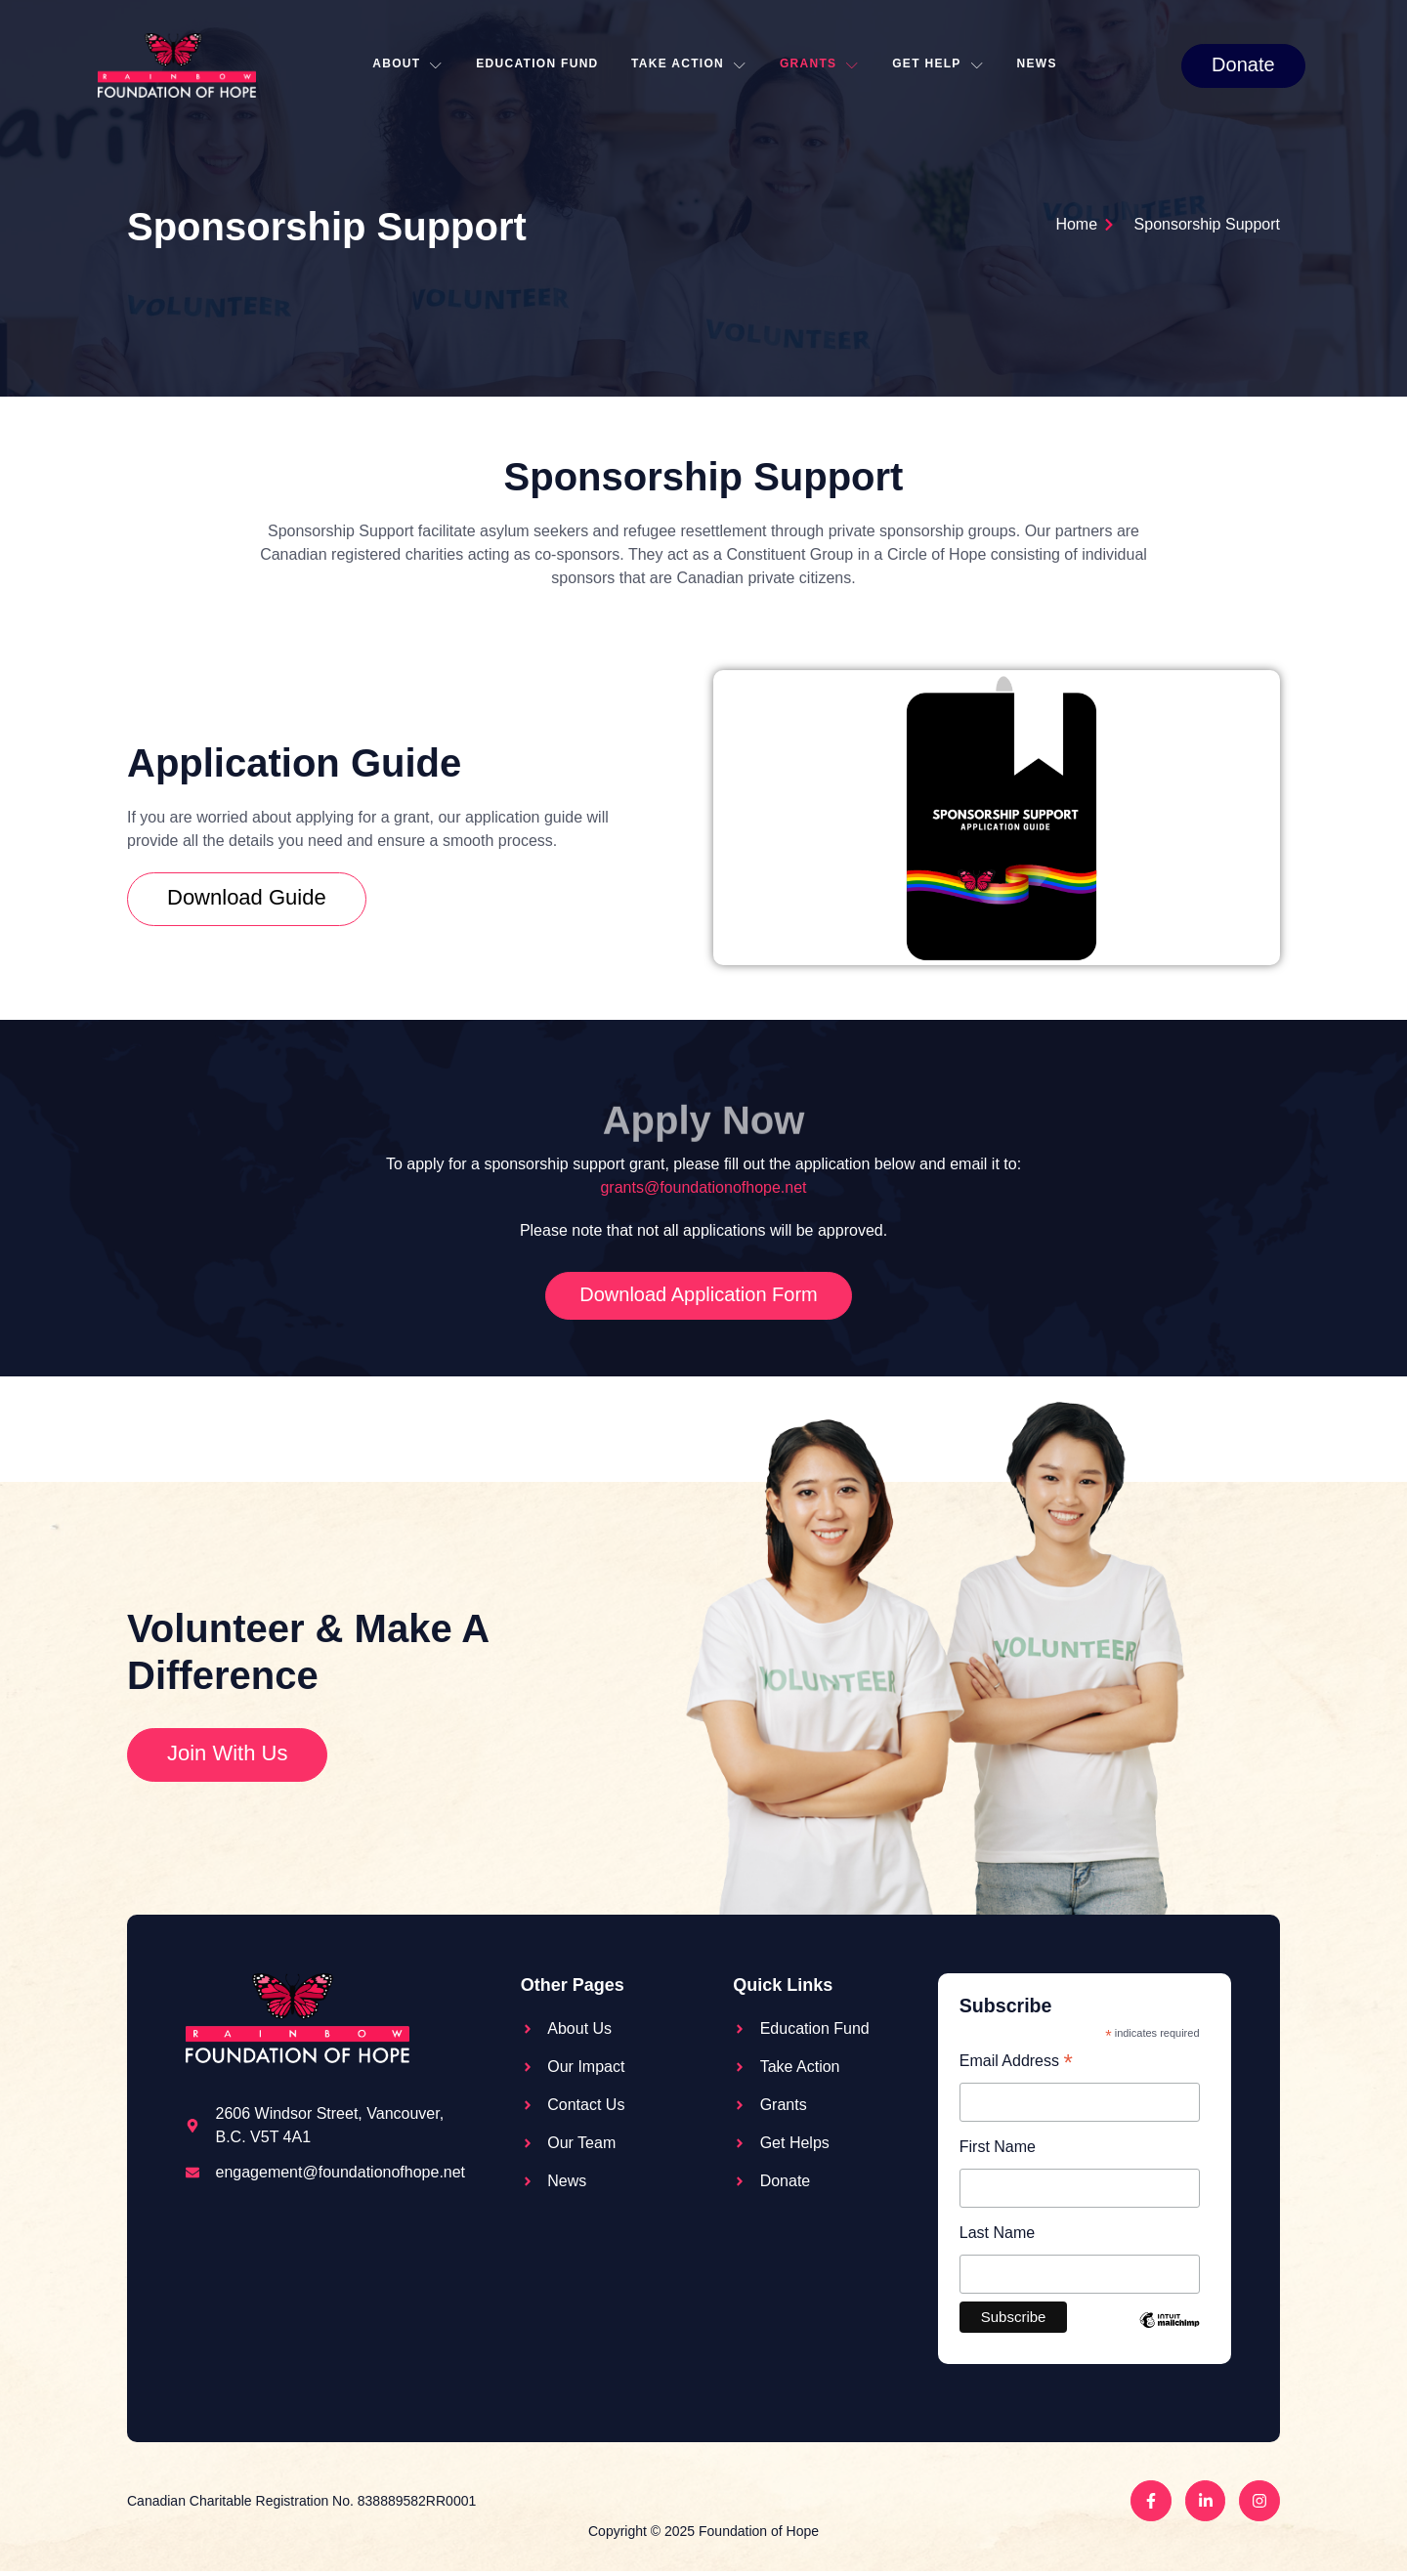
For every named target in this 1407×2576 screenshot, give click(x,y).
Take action (689, 65)
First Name (997, 2148)
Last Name (997, 2235)
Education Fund (536, 64)
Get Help (944, 65)
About (403, 65)
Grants (823, 65)
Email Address (1016, 2062)
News (1045, 64)
